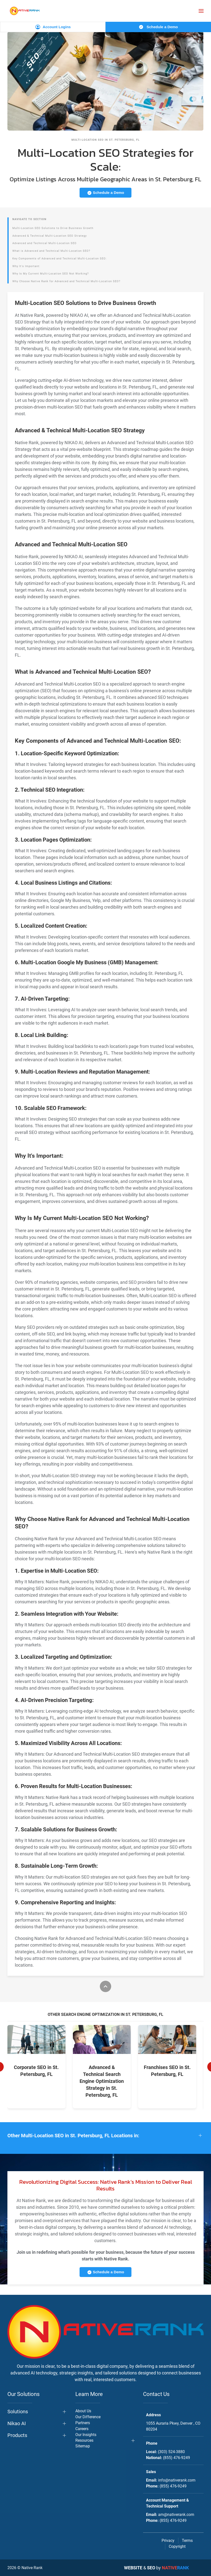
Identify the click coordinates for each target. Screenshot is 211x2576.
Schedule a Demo (158, 26)
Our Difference (88, 2417)
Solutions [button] (17, 2412)
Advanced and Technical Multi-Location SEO (44, 243)
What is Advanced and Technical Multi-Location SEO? (51, 251)
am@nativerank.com (176, 2514)
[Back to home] (24, 10)
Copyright (177, 2546)
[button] (201, 11)
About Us (83, 2411)
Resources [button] (84, 2440)
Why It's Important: (26, 266)
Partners (82, 2422)
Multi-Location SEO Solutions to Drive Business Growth (52, 228)
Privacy (168, 2540)
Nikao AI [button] (16, 2423)
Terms (187, 2540)
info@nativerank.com (176, 2480)
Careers (81, 2428)
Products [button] (17, 2435)
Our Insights (85, 2434)
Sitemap (82, 2446)
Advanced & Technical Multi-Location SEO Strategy (49, 235)
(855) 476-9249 (176, 2457)
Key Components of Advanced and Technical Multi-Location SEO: (59, 258)
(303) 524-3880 (171, 2451)
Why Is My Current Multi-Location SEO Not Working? (50, 273)
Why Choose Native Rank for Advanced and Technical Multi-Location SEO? (66, 281)
